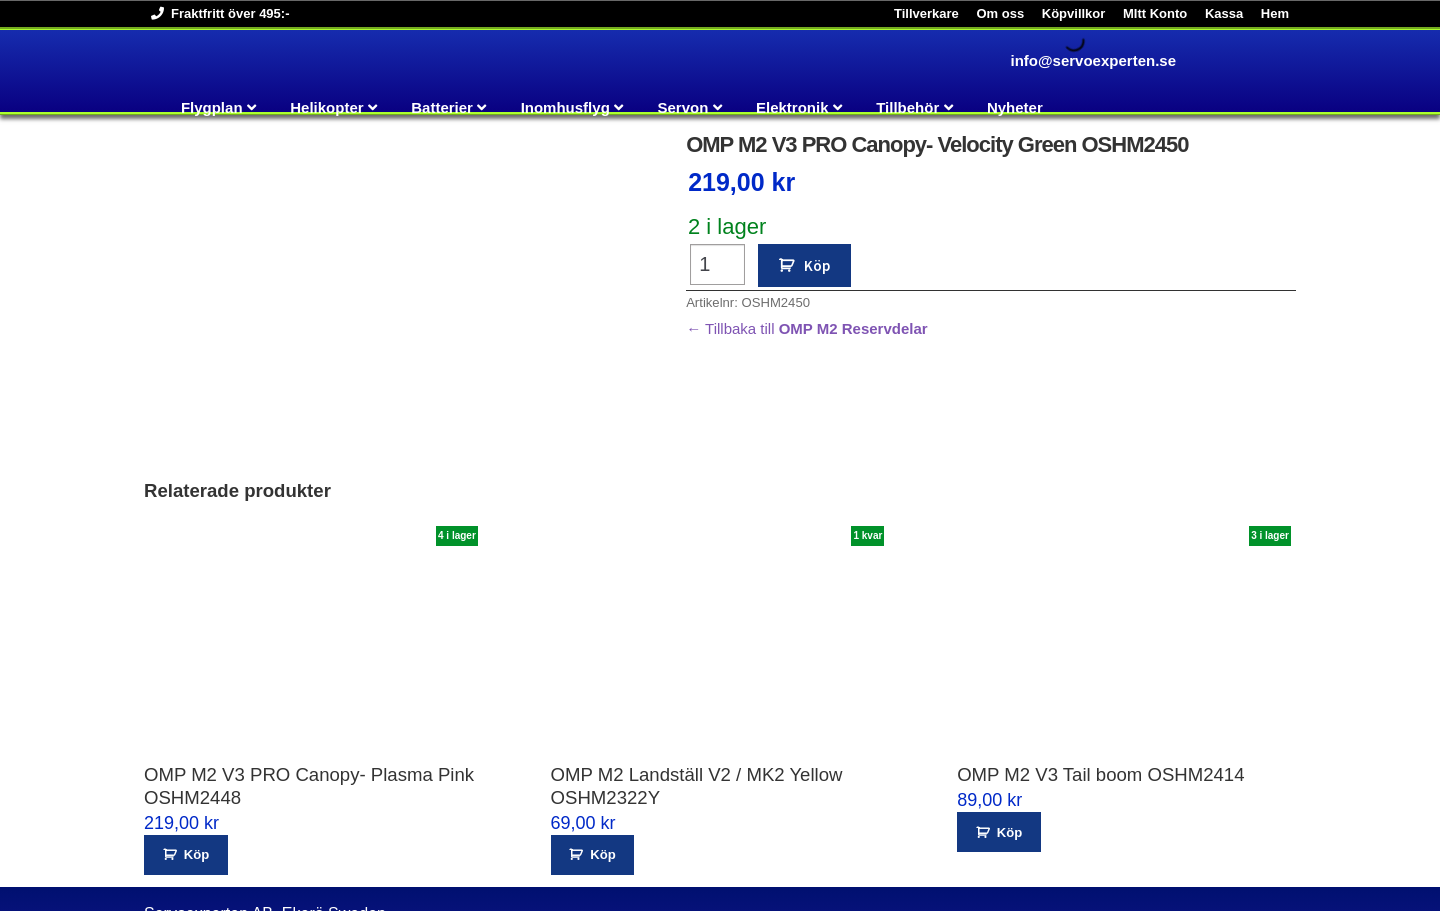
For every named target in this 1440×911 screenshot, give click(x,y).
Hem (1275, 13)
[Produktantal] (717, 264)
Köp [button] (196, 768)
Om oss (1000, 13)
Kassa (1224, 13)
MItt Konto (1155, 13)
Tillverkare (926, 13)
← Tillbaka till (807, 328)
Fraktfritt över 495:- (216, 13)
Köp (817, 265)
